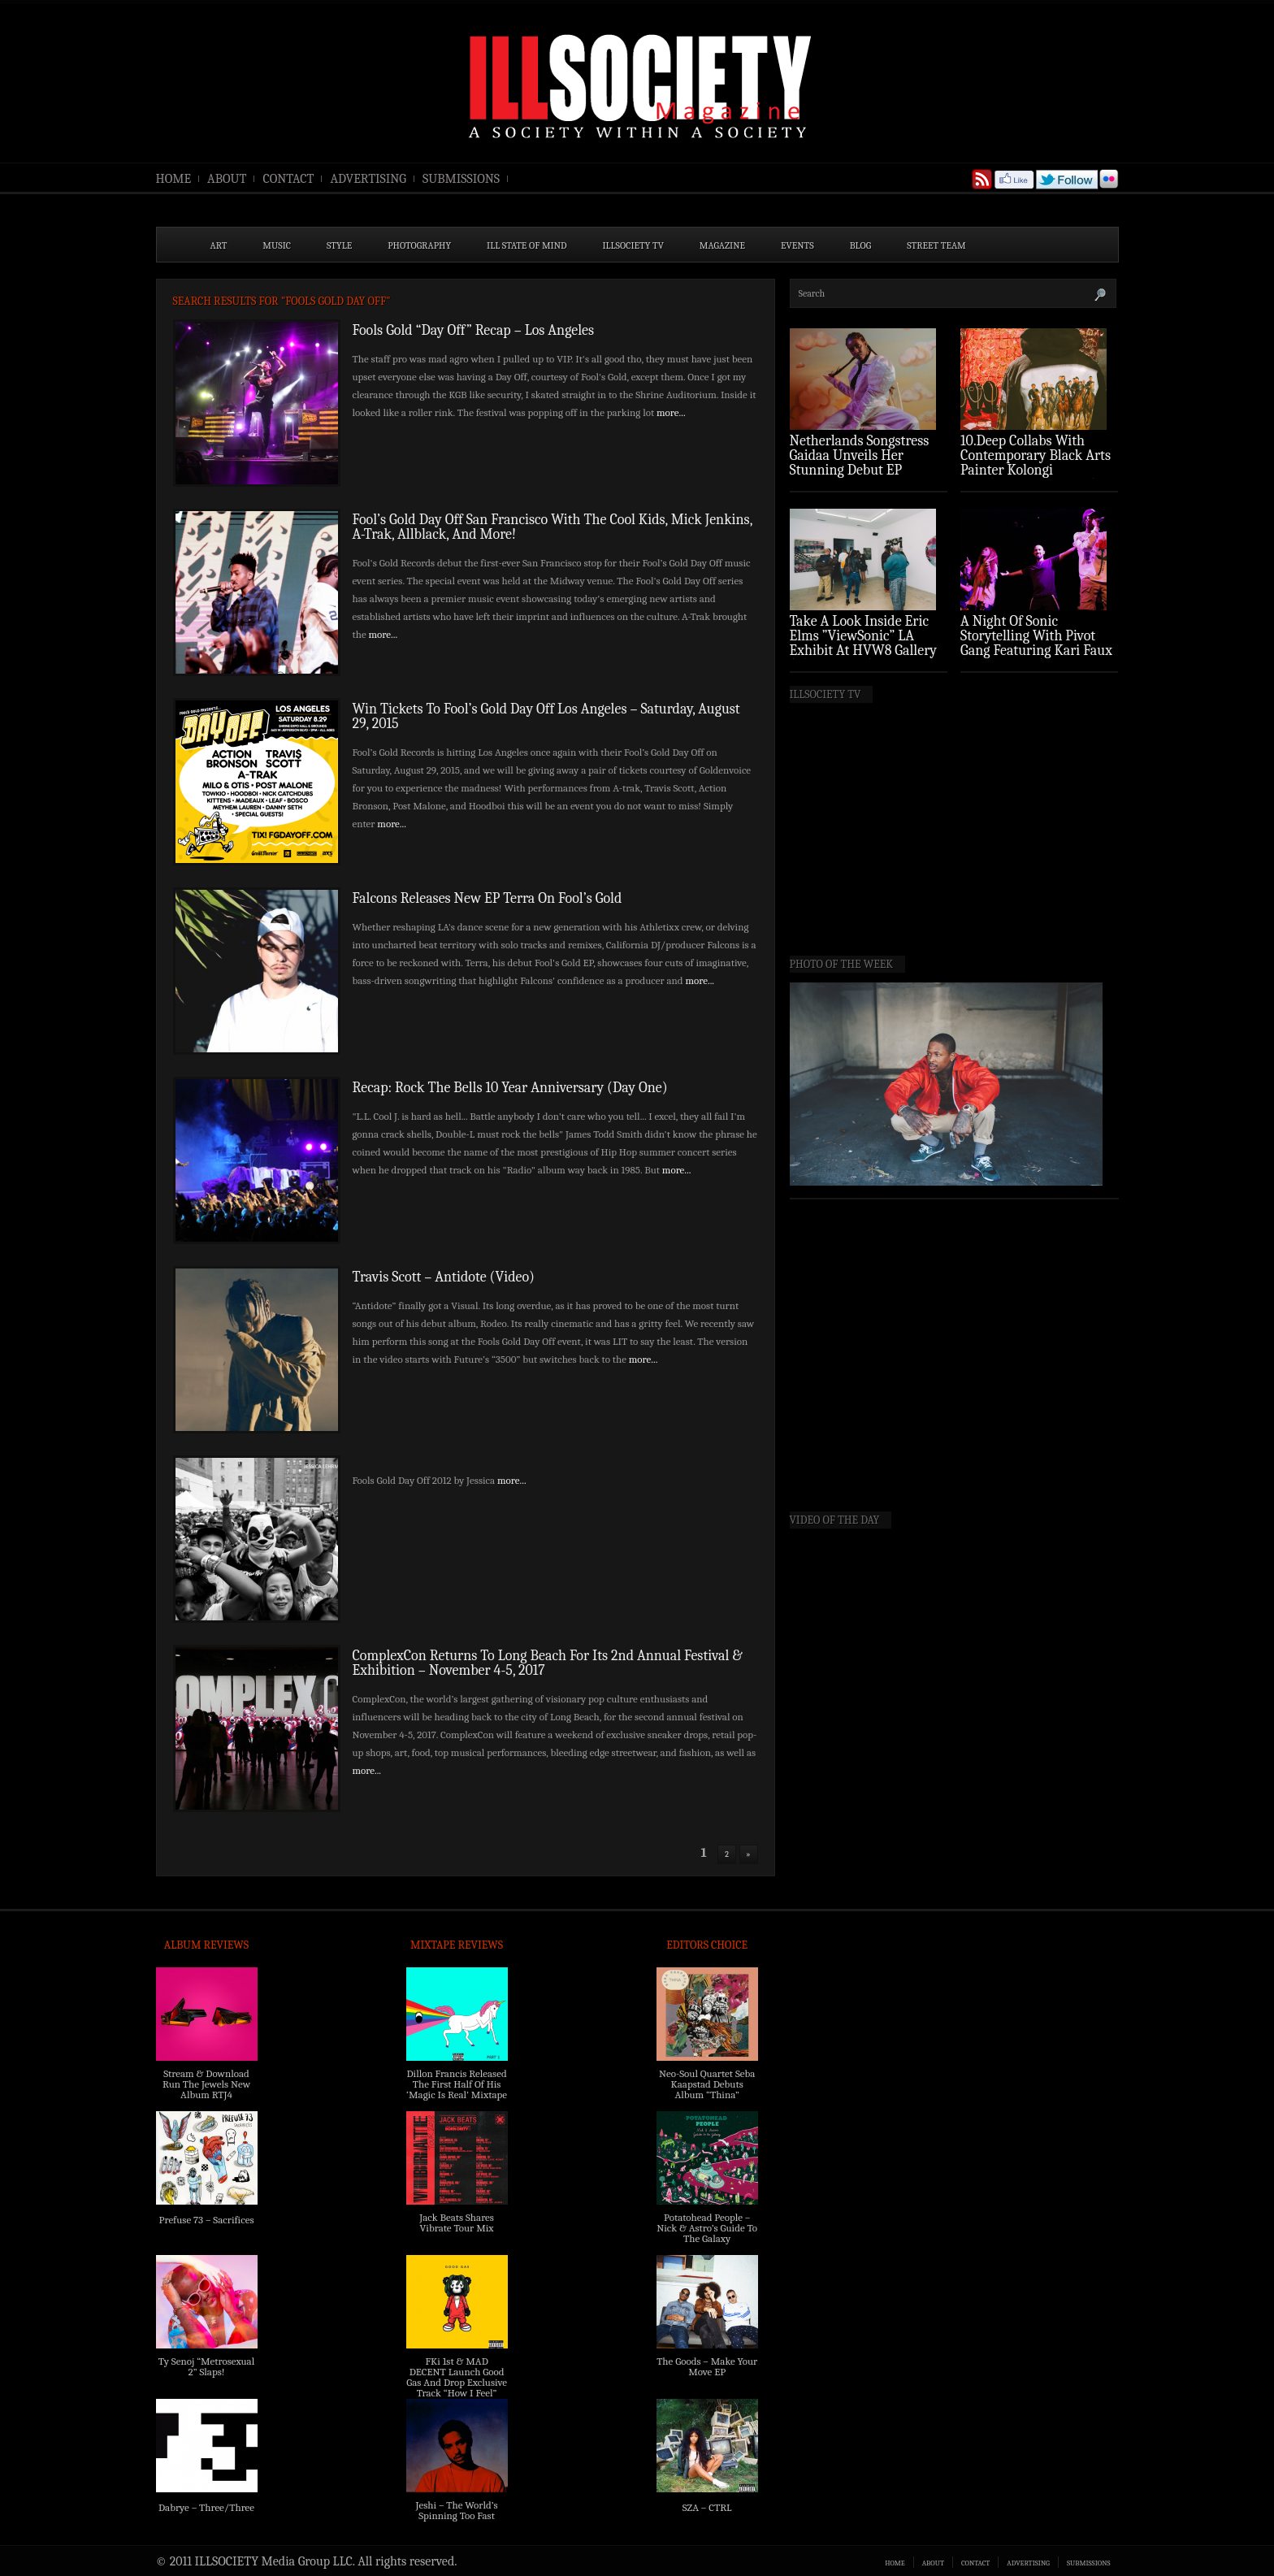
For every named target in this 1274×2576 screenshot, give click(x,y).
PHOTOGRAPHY (419, 245)
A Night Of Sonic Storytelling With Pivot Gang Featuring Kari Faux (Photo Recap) (1036, 643)
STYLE (339, 245)
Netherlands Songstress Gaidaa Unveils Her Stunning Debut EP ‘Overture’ (860, 462)
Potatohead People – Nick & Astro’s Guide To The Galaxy (706, 2227)
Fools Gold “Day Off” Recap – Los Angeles (474, 330)
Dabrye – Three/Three (206, 2507)
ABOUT (226, 178)
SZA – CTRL (707, 2507)
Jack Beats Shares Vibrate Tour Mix (456, 2222)
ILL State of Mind (526, 245)
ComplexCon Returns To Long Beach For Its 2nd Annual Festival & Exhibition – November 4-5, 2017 (548, 1663)
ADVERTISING (368, 178)
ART (219, 245)
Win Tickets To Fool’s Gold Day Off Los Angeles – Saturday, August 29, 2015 (546, 716)
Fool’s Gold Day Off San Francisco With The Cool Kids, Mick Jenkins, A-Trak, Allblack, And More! (552, 527)
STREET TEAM (936, 245)
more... (671, 412)
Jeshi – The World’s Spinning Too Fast (456, 2510)
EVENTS (797, 245)
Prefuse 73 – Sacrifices (206, 2220)
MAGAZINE (722, 245)
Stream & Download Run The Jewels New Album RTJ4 (206, 2084)
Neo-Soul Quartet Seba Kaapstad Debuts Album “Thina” (707, 2084)
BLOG (861, 245)
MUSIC (276, 245)
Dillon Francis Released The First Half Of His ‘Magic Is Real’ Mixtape (456, 2084)
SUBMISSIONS (461, 178)
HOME (174, 178)
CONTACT (288, 178)
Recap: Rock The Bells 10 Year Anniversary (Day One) (510, 1087)
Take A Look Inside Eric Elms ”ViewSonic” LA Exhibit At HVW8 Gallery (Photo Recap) (864, 643)
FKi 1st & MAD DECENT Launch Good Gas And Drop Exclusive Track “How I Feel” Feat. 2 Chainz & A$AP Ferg (456, 2387)
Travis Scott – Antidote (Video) (444, 1277)
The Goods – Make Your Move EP (706, 2366)
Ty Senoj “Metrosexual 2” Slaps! (206, 2366)
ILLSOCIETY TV (632, 245)
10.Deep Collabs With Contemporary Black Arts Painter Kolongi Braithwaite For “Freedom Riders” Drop (1037, 470)
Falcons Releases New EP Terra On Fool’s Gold (487, 898)
